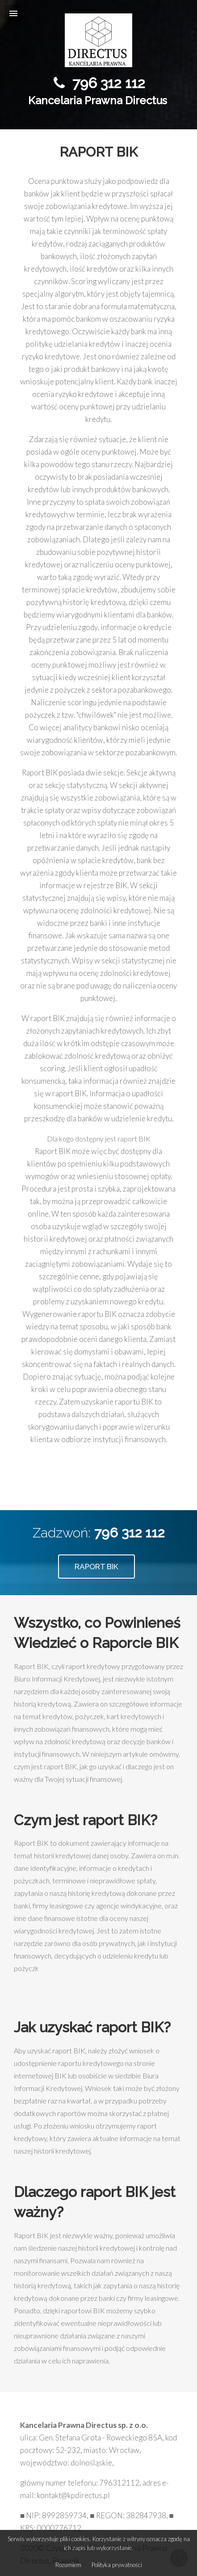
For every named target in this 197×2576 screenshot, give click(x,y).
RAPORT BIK (96, 1566)
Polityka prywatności (117, 2564)
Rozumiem (68, 2564)
